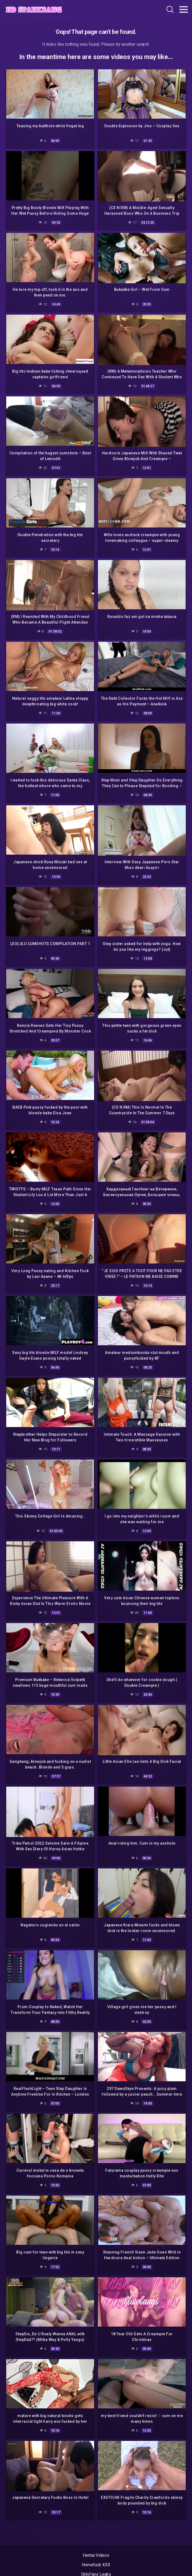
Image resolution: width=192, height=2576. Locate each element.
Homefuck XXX (96, 2564)
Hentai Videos (96, 2555)
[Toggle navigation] (183, 9)
